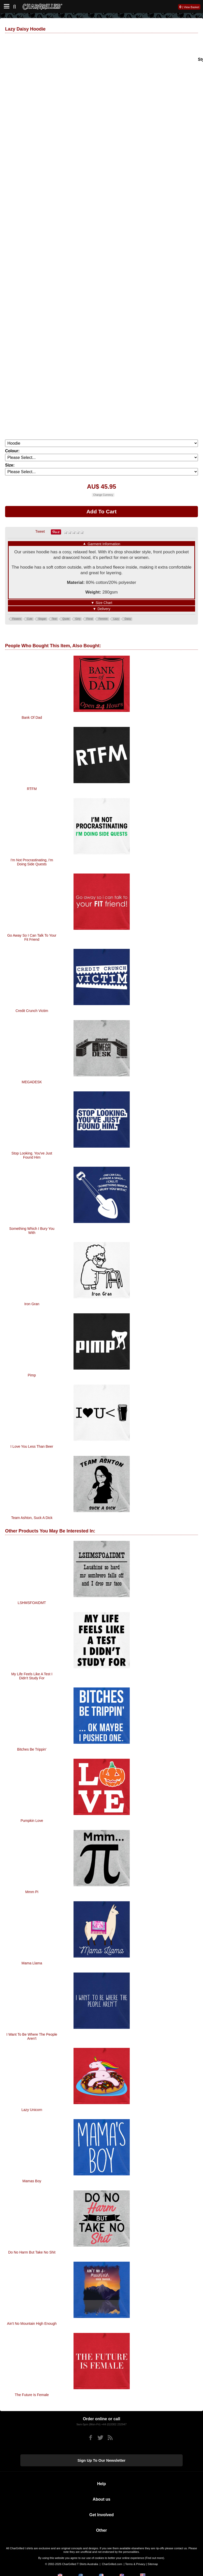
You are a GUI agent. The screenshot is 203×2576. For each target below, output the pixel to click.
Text (54, 618)
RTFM (32, 789)
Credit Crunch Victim (32, 1011)
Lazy (116, 618)
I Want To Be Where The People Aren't (31, 2036)
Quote (66, 618)
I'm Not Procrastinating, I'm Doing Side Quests (31, 862)
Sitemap (153, 2564)
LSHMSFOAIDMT (32, 1603)
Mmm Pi (31, 1892)
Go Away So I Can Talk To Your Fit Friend (31, 937)
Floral (89, 618)
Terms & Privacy (135, 2564)
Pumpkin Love (32, 1821)
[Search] (16, 6)
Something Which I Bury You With (31, 1231)
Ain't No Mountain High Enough (32, 2323)
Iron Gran (31, 1304)
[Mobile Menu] (5, 6)
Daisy (128, 618)
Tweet (40, 531)
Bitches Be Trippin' (32, 1749)
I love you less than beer (31, 1446)
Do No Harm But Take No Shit (31, 2252)
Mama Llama (32, 1963)
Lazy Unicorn (31, 2110)
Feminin (103, 618)
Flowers (16, 618)
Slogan (42, 618)
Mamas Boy (31, 2181)
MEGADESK (32, 1082)
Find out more (154, 2557)
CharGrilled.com (112, 2564)
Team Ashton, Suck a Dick (32, 1518)
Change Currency (103, 495)
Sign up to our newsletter (102, 2460)
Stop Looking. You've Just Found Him (31, 1155)
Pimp (32, 1375)
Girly (78, 618)
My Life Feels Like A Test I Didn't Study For (31, 1676)
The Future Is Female (32, 2395)
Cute (29, 618)
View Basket (191, 7)
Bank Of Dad (32, 717)
